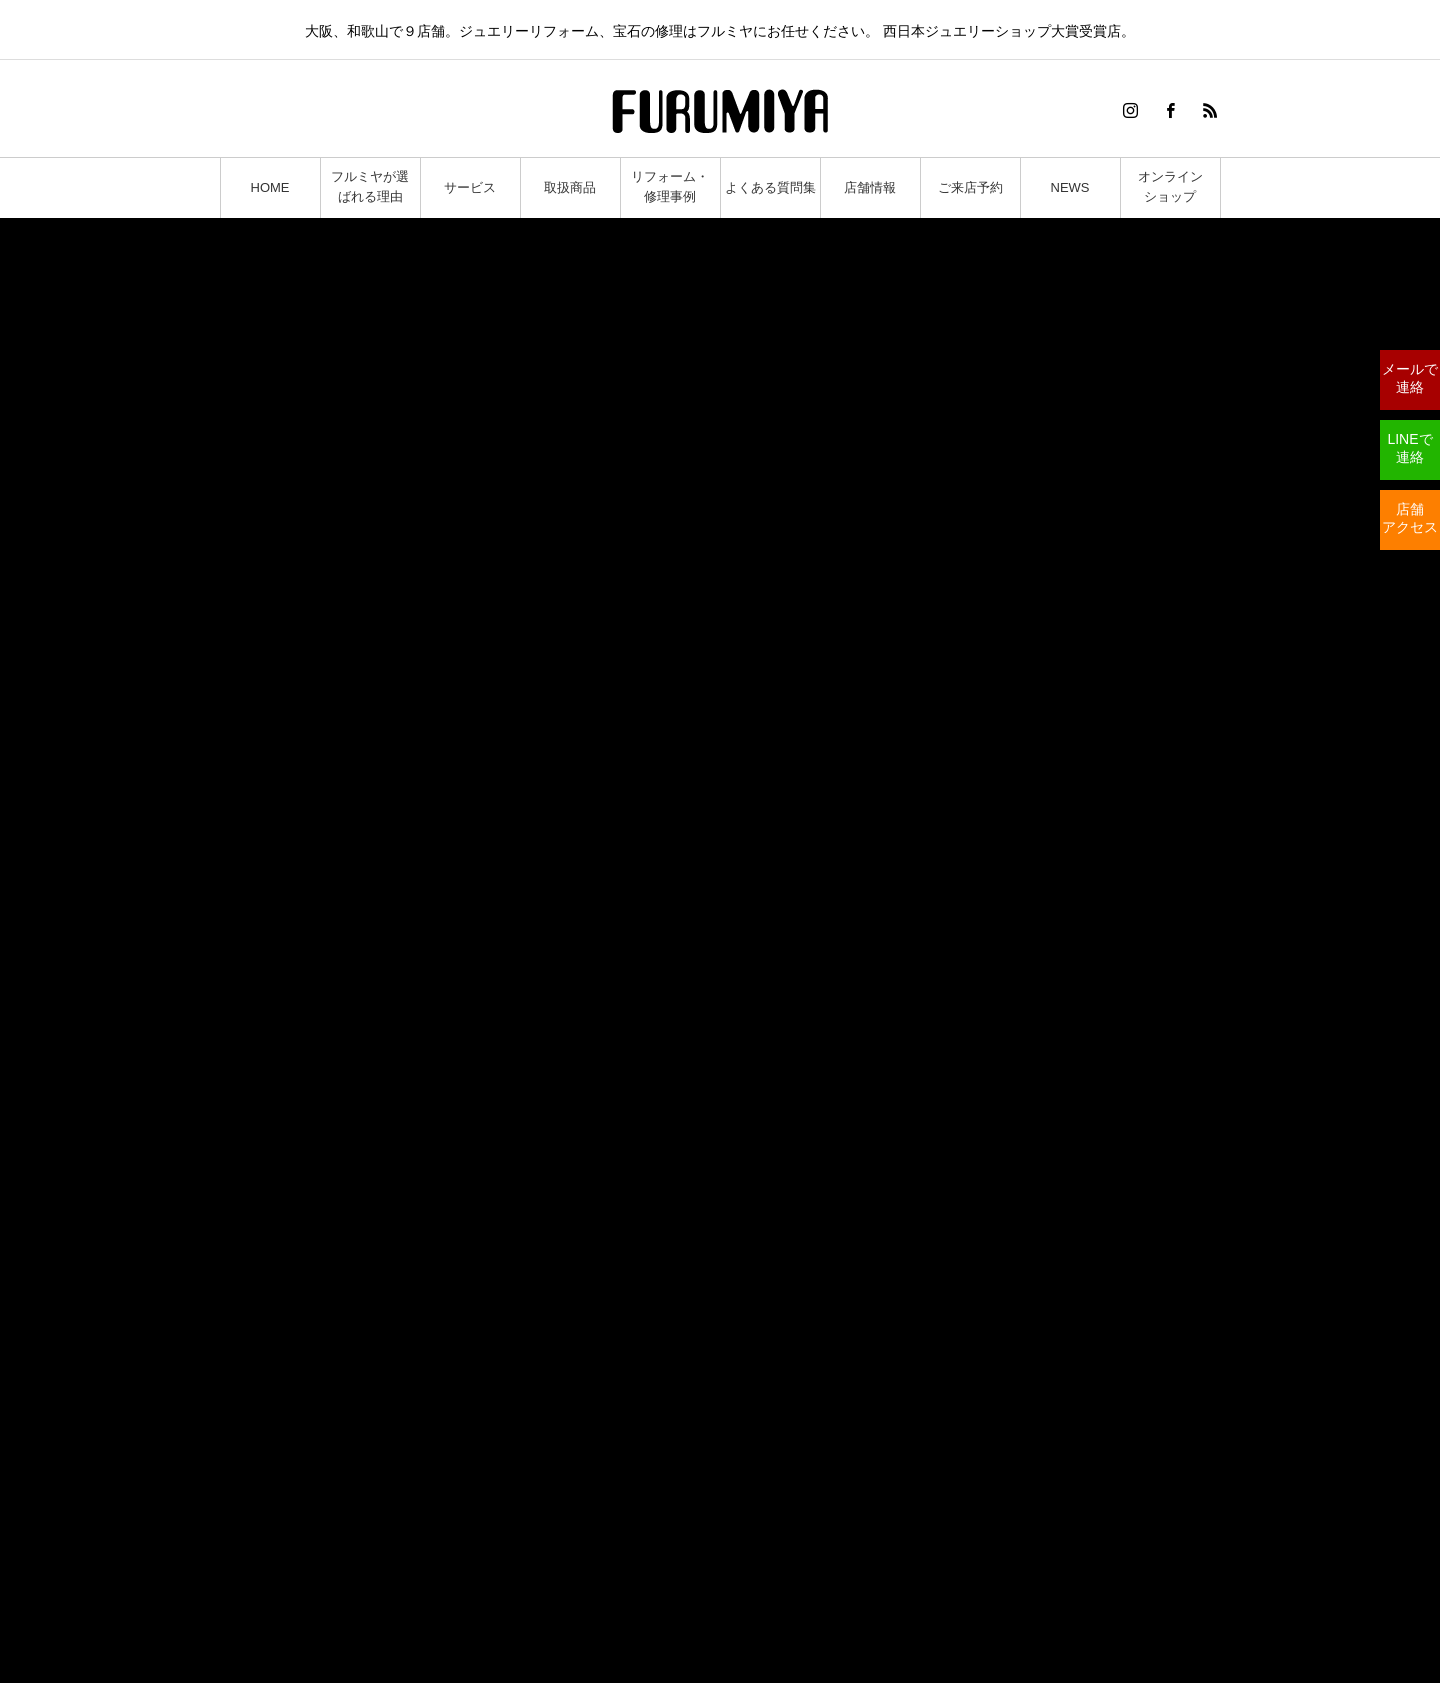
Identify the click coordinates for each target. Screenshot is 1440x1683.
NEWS (1070, 187)
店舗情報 (870, 187)
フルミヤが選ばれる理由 (370, 186)
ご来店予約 (970, 187)
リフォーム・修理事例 (670, 186)
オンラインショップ (1170, 186)
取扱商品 (570, 187)
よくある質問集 (770, 187)
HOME (270, 187)
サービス (470, 187)
